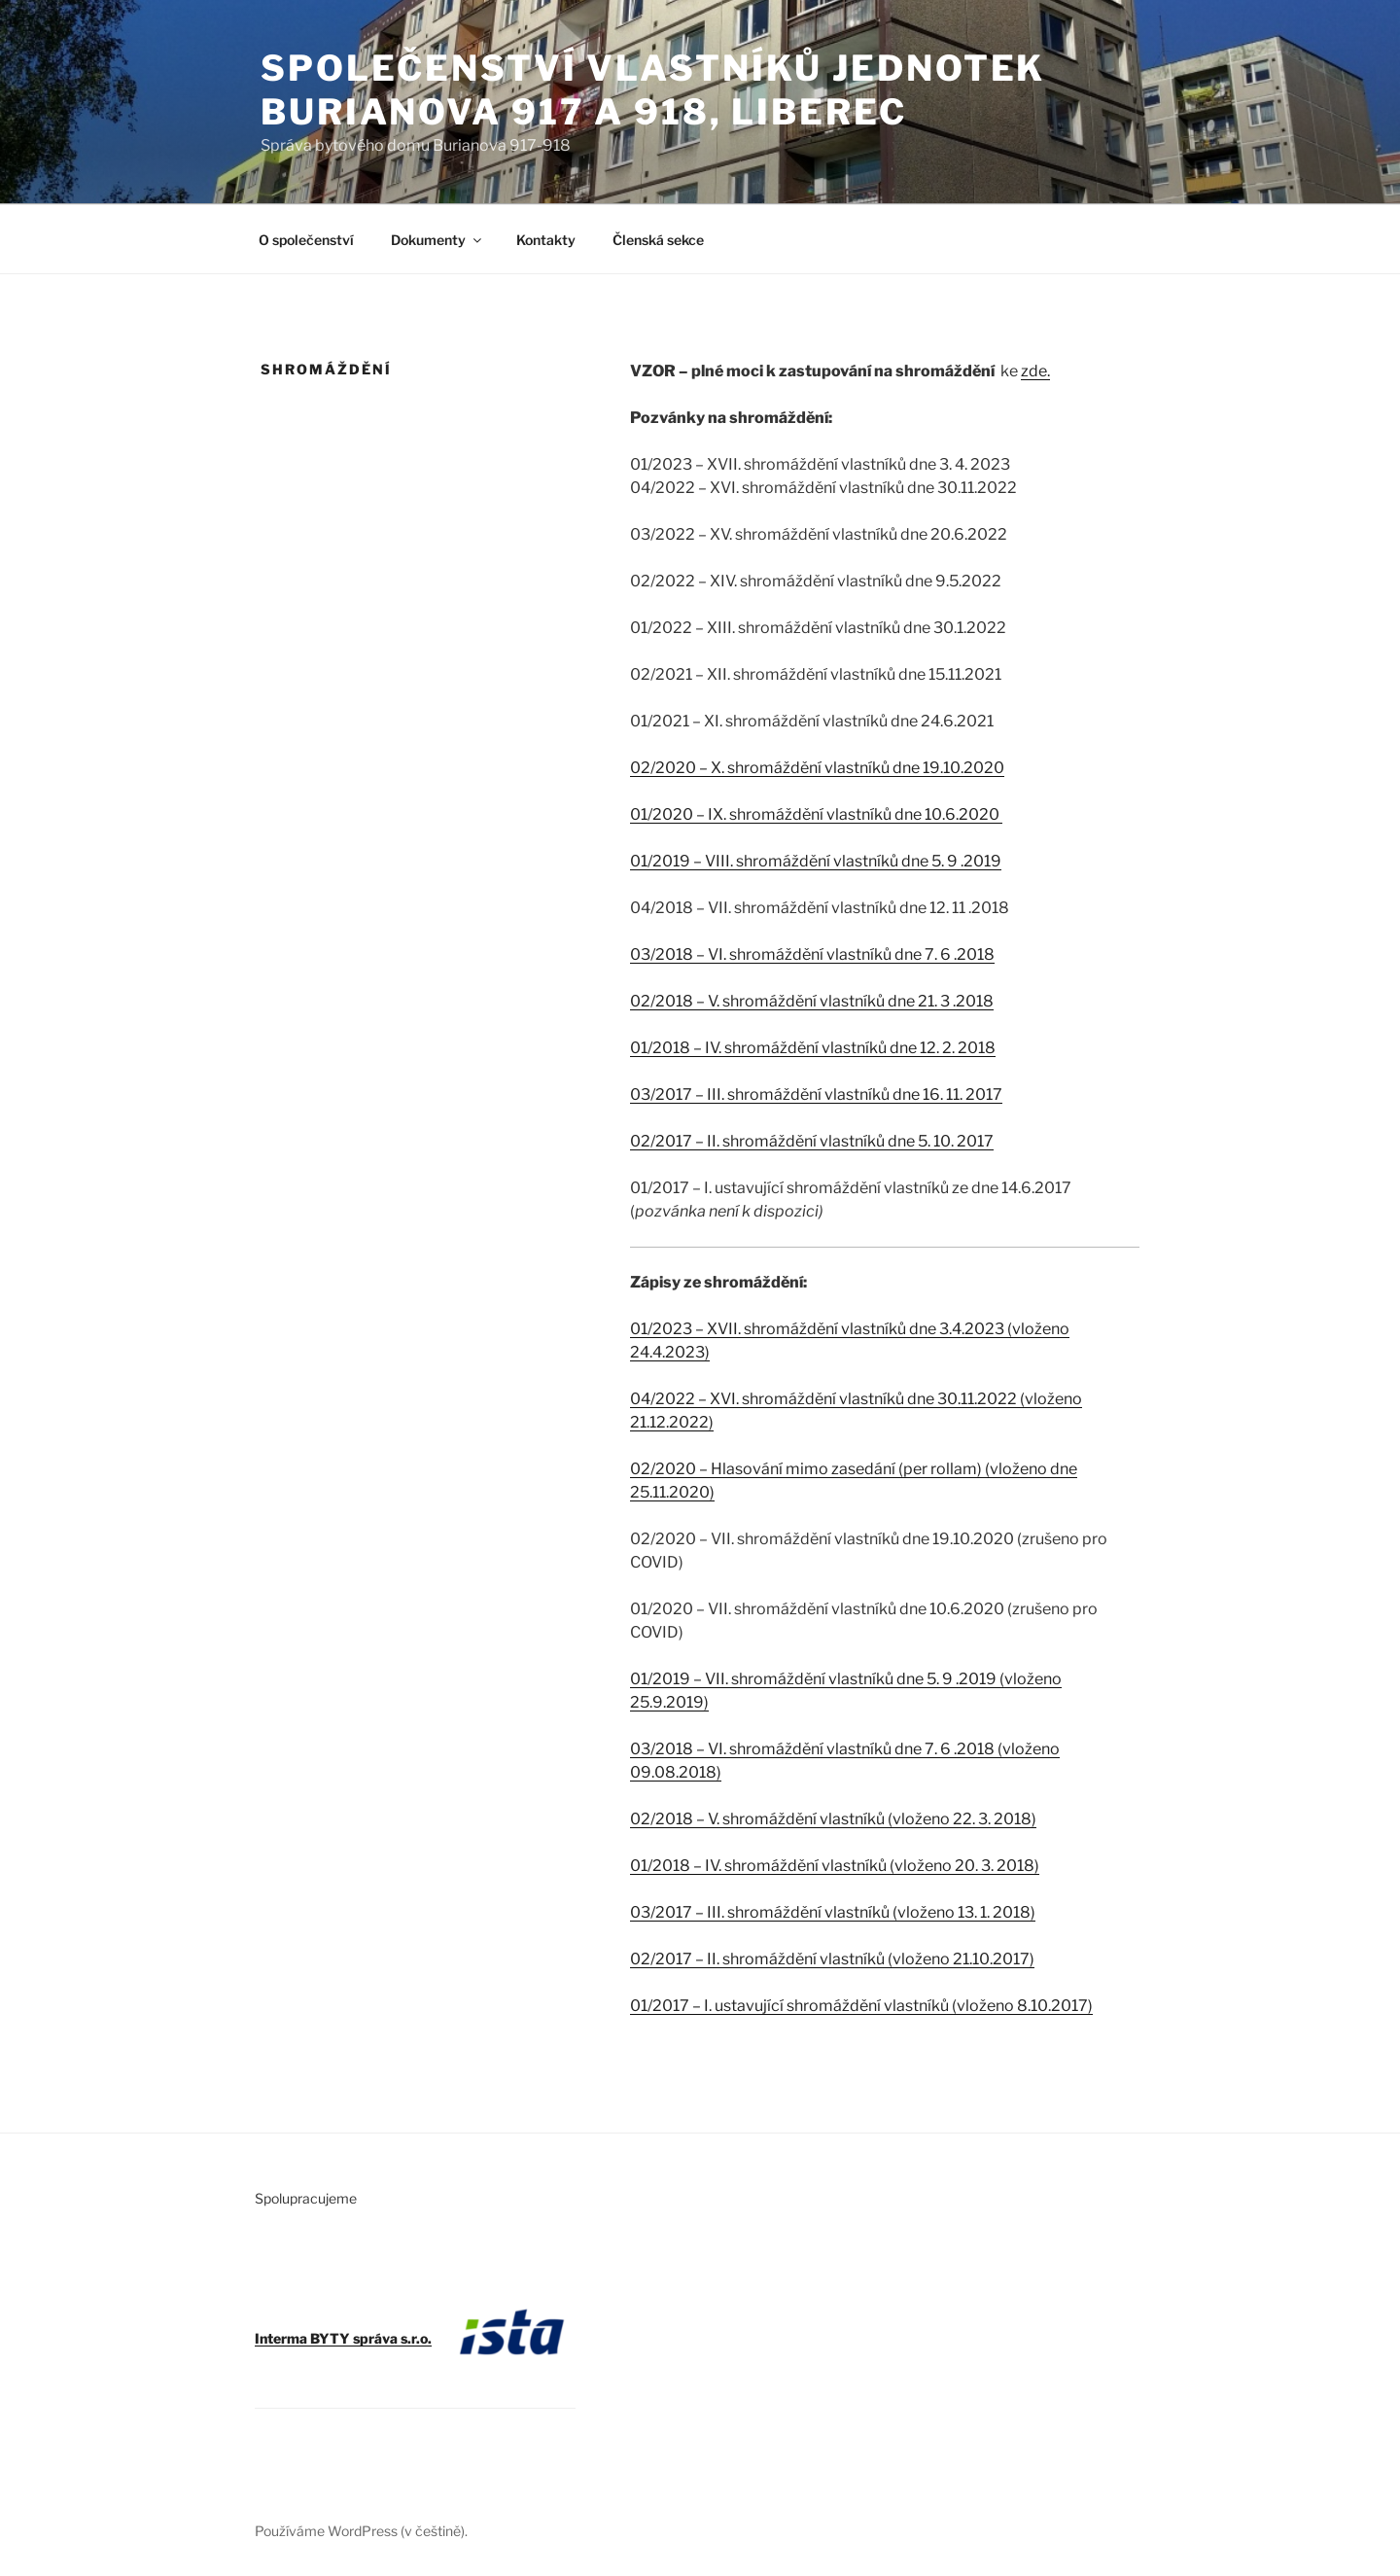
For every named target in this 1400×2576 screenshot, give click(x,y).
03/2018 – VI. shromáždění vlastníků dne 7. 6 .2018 (812, 954)
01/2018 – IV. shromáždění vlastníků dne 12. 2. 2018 (813, 1048)
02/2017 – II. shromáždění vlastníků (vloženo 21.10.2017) (832, 1959)
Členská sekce (658, 239)
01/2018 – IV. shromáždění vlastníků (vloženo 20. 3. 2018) (834, 1865)
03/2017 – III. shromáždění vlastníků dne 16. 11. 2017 (816, 1094)
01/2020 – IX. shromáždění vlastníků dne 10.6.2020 (816, 814)
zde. (1035, 371)
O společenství (306, 239)
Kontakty (546, 239)
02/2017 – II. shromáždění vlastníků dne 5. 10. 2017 (812, 1141)
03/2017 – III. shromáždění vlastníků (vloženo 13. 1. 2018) (832, 1912)
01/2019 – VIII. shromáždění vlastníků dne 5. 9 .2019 (815, 861)
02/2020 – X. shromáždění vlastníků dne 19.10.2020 (817, 768)
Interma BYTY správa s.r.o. (343, 2338)
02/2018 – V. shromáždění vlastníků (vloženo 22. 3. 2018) (833, 1819)
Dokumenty (437, 239)
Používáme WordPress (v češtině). (361, 2531)
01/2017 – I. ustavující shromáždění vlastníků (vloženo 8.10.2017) (861, 2005)
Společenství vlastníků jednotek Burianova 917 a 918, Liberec (653, 90)
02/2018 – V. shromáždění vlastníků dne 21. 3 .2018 (812, 1001)
